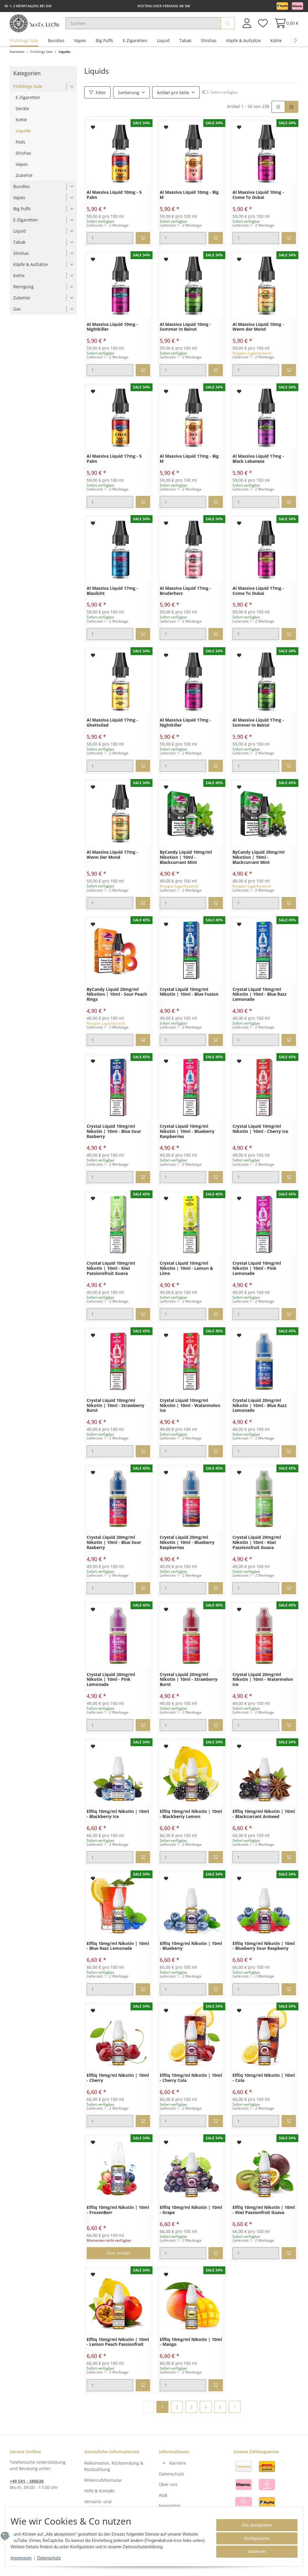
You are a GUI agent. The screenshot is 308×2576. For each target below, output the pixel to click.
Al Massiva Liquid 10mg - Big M (189, 202)
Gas (17, 316)
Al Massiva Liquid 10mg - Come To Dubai (258, 202)
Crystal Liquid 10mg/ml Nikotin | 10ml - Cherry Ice (260, 1136)
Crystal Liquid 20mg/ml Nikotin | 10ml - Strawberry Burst (188, 1687)
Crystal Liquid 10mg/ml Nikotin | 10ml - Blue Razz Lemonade (260, 1002)
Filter (97, 100)
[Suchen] (153, 27)
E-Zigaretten (135, 48)
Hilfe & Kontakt (99, 2498)
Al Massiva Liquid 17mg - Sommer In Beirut (258, 730)
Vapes (80, 48)
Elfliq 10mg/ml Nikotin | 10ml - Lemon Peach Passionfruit (118, 2349)
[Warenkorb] (284, 27)
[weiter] (235, 2414)
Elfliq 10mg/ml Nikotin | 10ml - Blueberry (191, 1953)
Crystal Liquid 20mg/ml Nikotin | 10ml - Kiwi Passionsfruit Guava (257, 1550)
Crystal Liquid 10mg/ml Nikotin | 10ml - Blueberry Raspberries (187, 1139)
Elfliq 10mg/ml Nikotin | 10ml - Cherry (118, 2085)
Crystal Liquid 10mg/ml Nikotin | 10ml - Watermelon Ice (190, 1413)
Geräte (22, 116)
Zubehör (24, 183)
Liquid (163, 48)
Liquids (23, 138)
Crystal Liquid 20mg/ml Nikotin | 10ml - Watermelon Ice (263, 1687)
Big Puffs (104, 48)
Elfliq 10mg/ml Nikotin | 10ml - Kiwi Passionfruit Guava (264, 2218)
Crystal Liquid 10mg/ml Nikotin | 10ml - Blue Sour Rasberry (114, 1139)
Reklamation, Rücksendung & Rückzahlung (113, 2474)
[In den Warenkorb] (143, 246)
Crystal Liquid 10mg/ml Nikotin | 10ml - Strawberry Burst (115, 1413)
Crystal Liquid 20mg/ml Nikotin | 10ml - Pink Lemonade (111, 1687)
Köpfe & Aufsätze (243, 48)
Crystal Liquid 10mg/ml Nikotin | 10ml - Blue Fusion (189, 999)
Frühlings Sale (24, 48)
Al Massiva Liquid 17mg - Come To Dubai (258, 598)
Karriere (177, 2470)
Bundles (56, 48)
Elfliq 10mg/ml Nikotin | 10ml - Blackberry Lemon (191, 1822)
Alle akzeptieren (253, 2525)
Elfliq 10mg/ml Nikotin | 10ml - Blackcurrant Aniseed (264, 1822)
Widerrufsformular (103, 2487)
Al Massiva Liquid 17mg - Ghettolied (112, 730)
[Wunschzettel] (262, 27)
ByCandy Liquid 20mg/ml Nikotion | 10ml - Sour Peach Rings (117, 1002)
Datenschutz (171, 2481)
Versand (94, 2567)
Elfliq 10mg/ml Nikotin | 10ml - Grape (191, 2218)
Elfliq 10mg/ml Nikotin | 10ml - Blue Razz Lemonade (118, 1953)
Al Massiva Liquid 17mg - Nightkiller (185, 730)
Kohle (276, 48)
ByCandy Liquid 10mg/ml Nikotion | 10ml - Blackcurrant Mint (186, 865)
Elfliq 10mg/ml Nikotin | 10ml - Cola (264, 2085)
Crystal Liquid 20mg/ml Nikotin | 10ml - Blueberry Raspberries (187, 1550)
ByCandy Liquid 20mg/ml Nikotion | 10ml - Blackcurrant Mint (259, 865)
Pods (20, 149)
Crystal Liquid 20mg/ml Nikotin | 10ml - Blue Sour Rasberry (114, 1550)
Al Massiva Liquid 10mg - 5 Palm (114, 202)
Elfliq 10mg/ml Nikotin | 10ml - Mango (191, 2349)
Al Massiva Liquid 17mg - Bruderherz (185, 598)
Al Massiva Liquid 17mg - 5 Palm (114, 466)
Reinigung (23, 294)
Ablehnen (252, 2551)
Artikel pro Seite (173, 100)
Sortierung (128, 100)
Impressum (25, 2558)
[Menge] (110, 246)
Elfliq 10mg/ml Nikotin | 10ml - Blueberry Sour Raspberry (264, 1953)
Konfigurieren (252, 2538)
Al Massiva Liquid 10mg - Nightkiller (112, 334)
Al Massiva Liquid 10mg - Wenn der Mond (258, 334)
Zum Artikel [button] (118, 2260)
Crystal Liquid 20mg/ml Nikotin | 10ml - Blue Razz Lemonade (260, 1413)
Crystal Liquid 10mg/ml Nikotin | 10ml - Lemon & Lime (186, 1276)
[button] (246, 27)
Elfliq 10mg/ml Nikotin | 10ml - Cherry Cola (191, 2085)
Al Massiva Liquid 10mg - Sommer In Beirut (185, 334)
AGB (163, 2502)
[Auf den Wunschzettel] (93, 134)
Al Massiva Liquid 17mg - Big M (189, 466)
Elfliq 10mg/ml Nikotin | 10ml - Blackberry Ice (118, 1822)
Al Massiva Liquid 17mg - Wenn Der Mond (112, 862)
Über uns (168, 2492)
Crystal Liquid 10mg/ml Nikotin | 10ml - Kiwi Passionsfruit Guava (111, 1276)
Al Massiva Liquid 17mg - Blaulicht (112, 598)
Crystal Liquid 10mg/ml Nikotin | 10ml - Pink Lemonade (257, 1276)
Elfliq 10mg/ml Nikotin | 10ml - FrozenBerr (118, 2218)
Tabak (185, 48)
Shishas (209, 48)
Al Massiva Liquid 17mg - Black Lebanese (258, 466)
